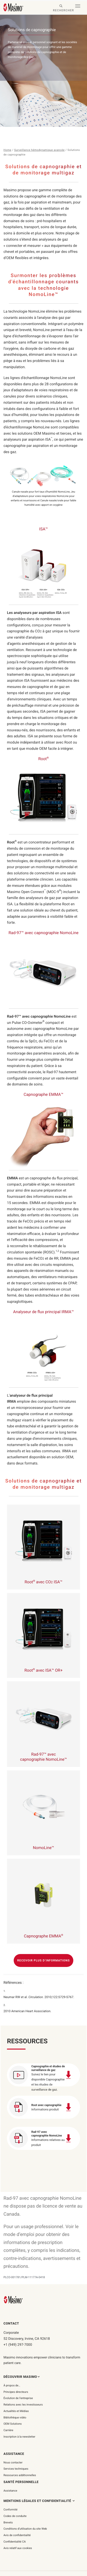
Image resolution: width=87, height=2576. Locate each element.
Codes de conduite (14, 2516)
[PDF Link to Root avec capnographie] (43, 2107)
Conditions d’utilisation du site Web (25, 2528)
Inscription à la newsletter (19, 2436)
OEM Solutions (12, 2423)
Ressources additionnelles (19, 2475)
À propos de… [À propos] (11, 2385)
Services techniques (15, 2468)
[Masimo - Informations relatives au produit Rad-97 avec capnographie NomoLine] (43, 2138)
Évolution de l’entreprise (18, 2398)
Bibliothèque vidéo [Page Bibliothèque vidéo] (14, 2417)
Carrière (8, 2430)
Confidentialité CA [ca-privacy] (14, 2541)
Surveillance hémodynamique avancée (39, 150)
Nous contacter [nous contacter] (13, 2462)
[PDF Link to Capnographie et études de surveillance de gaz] (43, 2074)
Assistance (10, 2490)
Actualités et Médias (16, 2411)
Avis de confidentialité (17, 2535)
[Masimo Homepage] (13, 2299)
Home (7, 150)
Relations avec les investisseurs (23, 2404)
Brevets (8, 2522)
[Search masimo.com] (61, 8)
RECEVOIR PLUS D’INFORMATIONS (43, 1960)
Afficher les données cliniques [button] (43, 2174)
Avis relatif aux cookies (17, 2548)
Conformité (10, 2509)
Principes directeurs (15, 2392)
